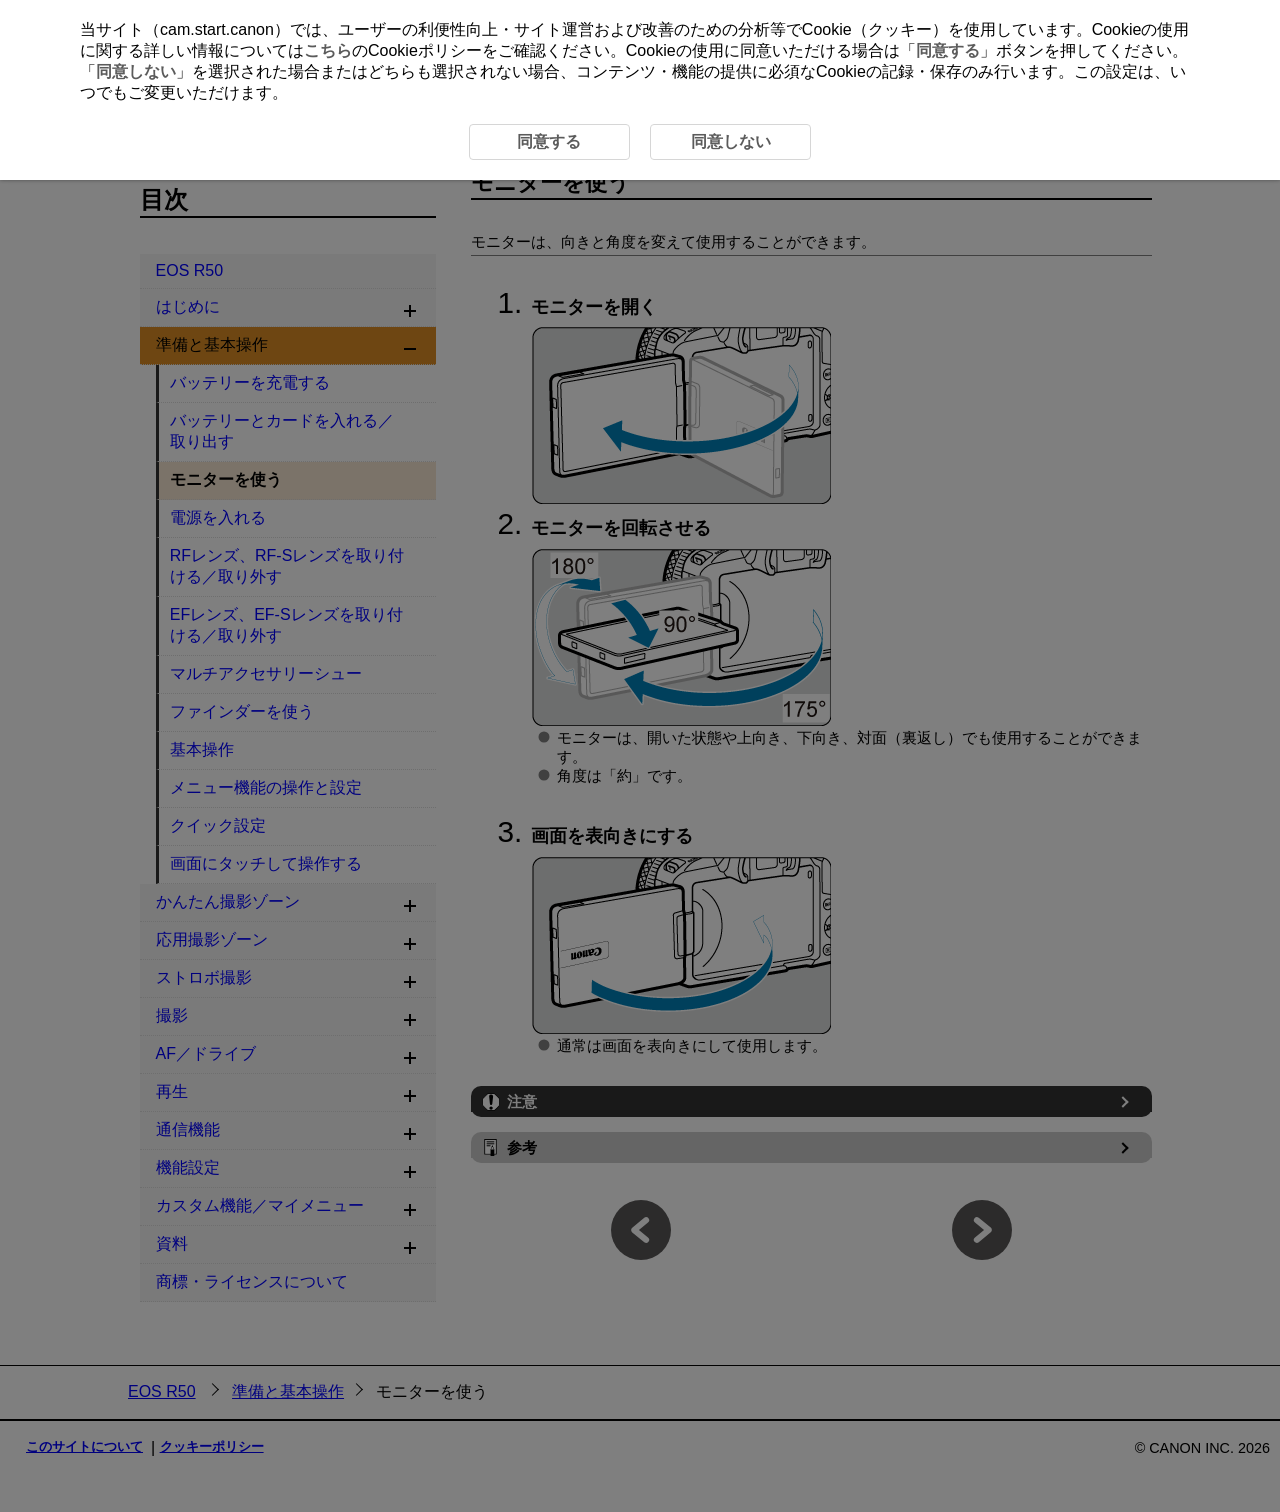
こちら (328, 50)
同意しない (136, 71)
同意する (948, 50)
